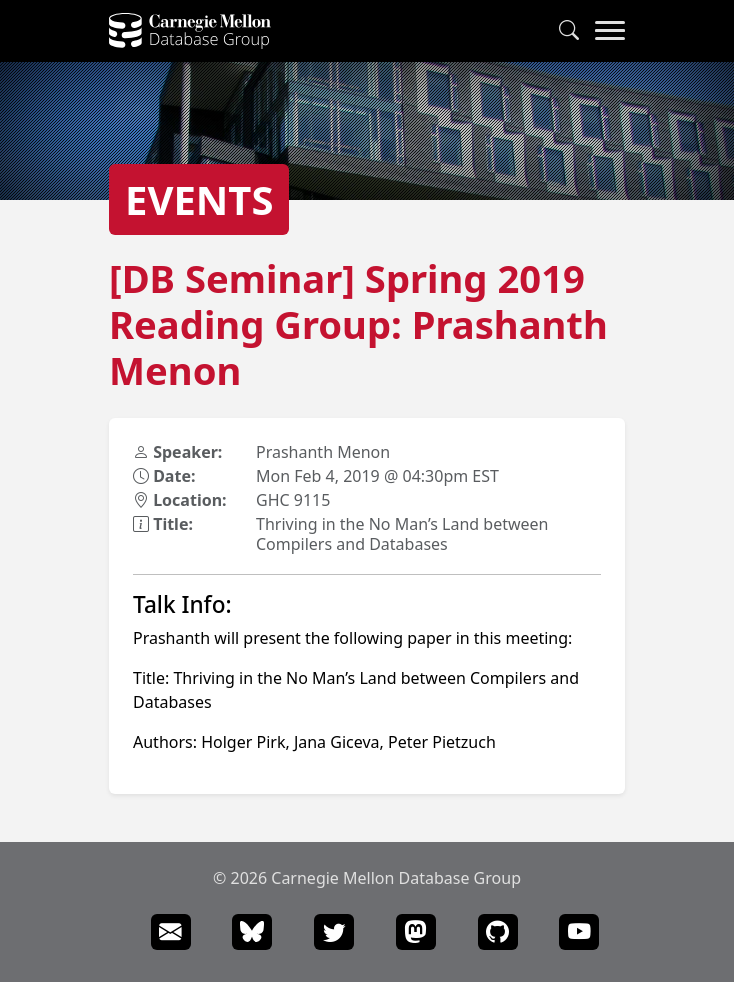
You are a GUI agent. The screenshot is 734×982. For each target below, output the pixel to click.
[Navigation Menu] (610, 31)
